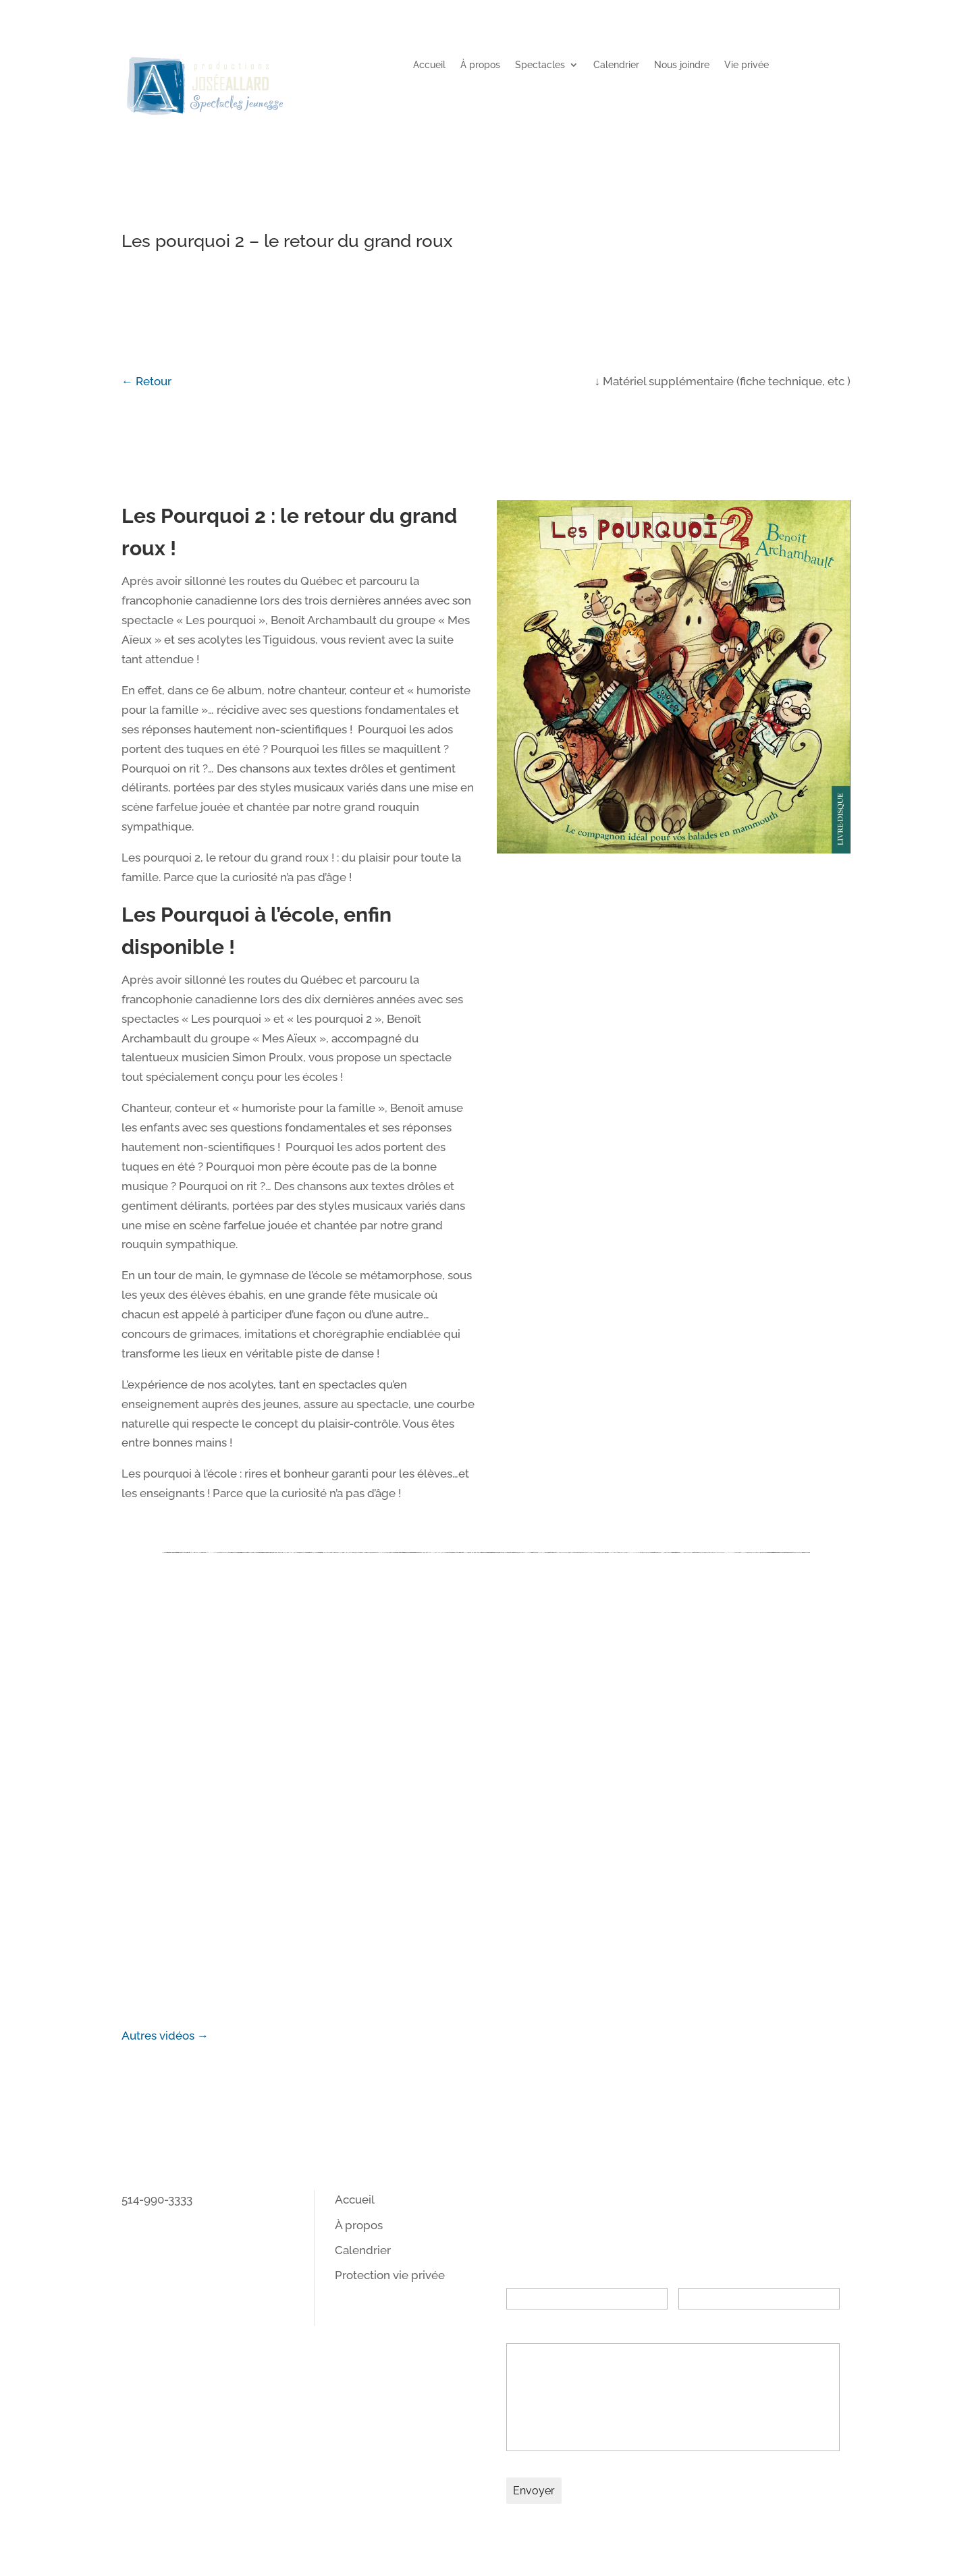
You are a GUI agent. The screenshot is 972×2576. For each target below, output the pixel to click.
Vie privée (746, 65)
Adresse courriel (723, 2273)
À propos (480, 65)
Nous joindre (681, 65)
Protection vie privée (390, 2275)
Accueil (429, 65)
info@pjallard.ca (164, 2219)
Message (530, 2329)
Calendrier (616, 65)
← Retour (146, 381)
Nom (519, 2273)
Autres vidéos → (165, 2035)
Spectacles (540, 65)
